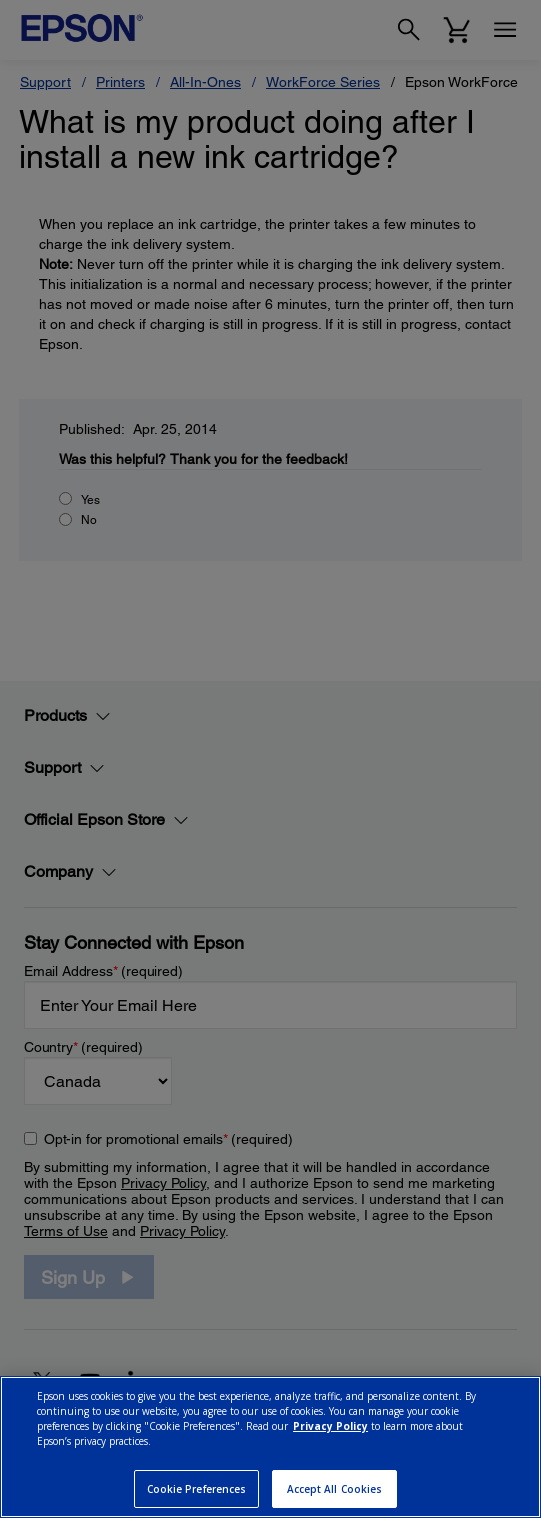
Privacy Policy (330, 1426)
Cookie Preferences (197, 1489)
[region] (270, 1447)
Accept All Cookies (335, 1489)
